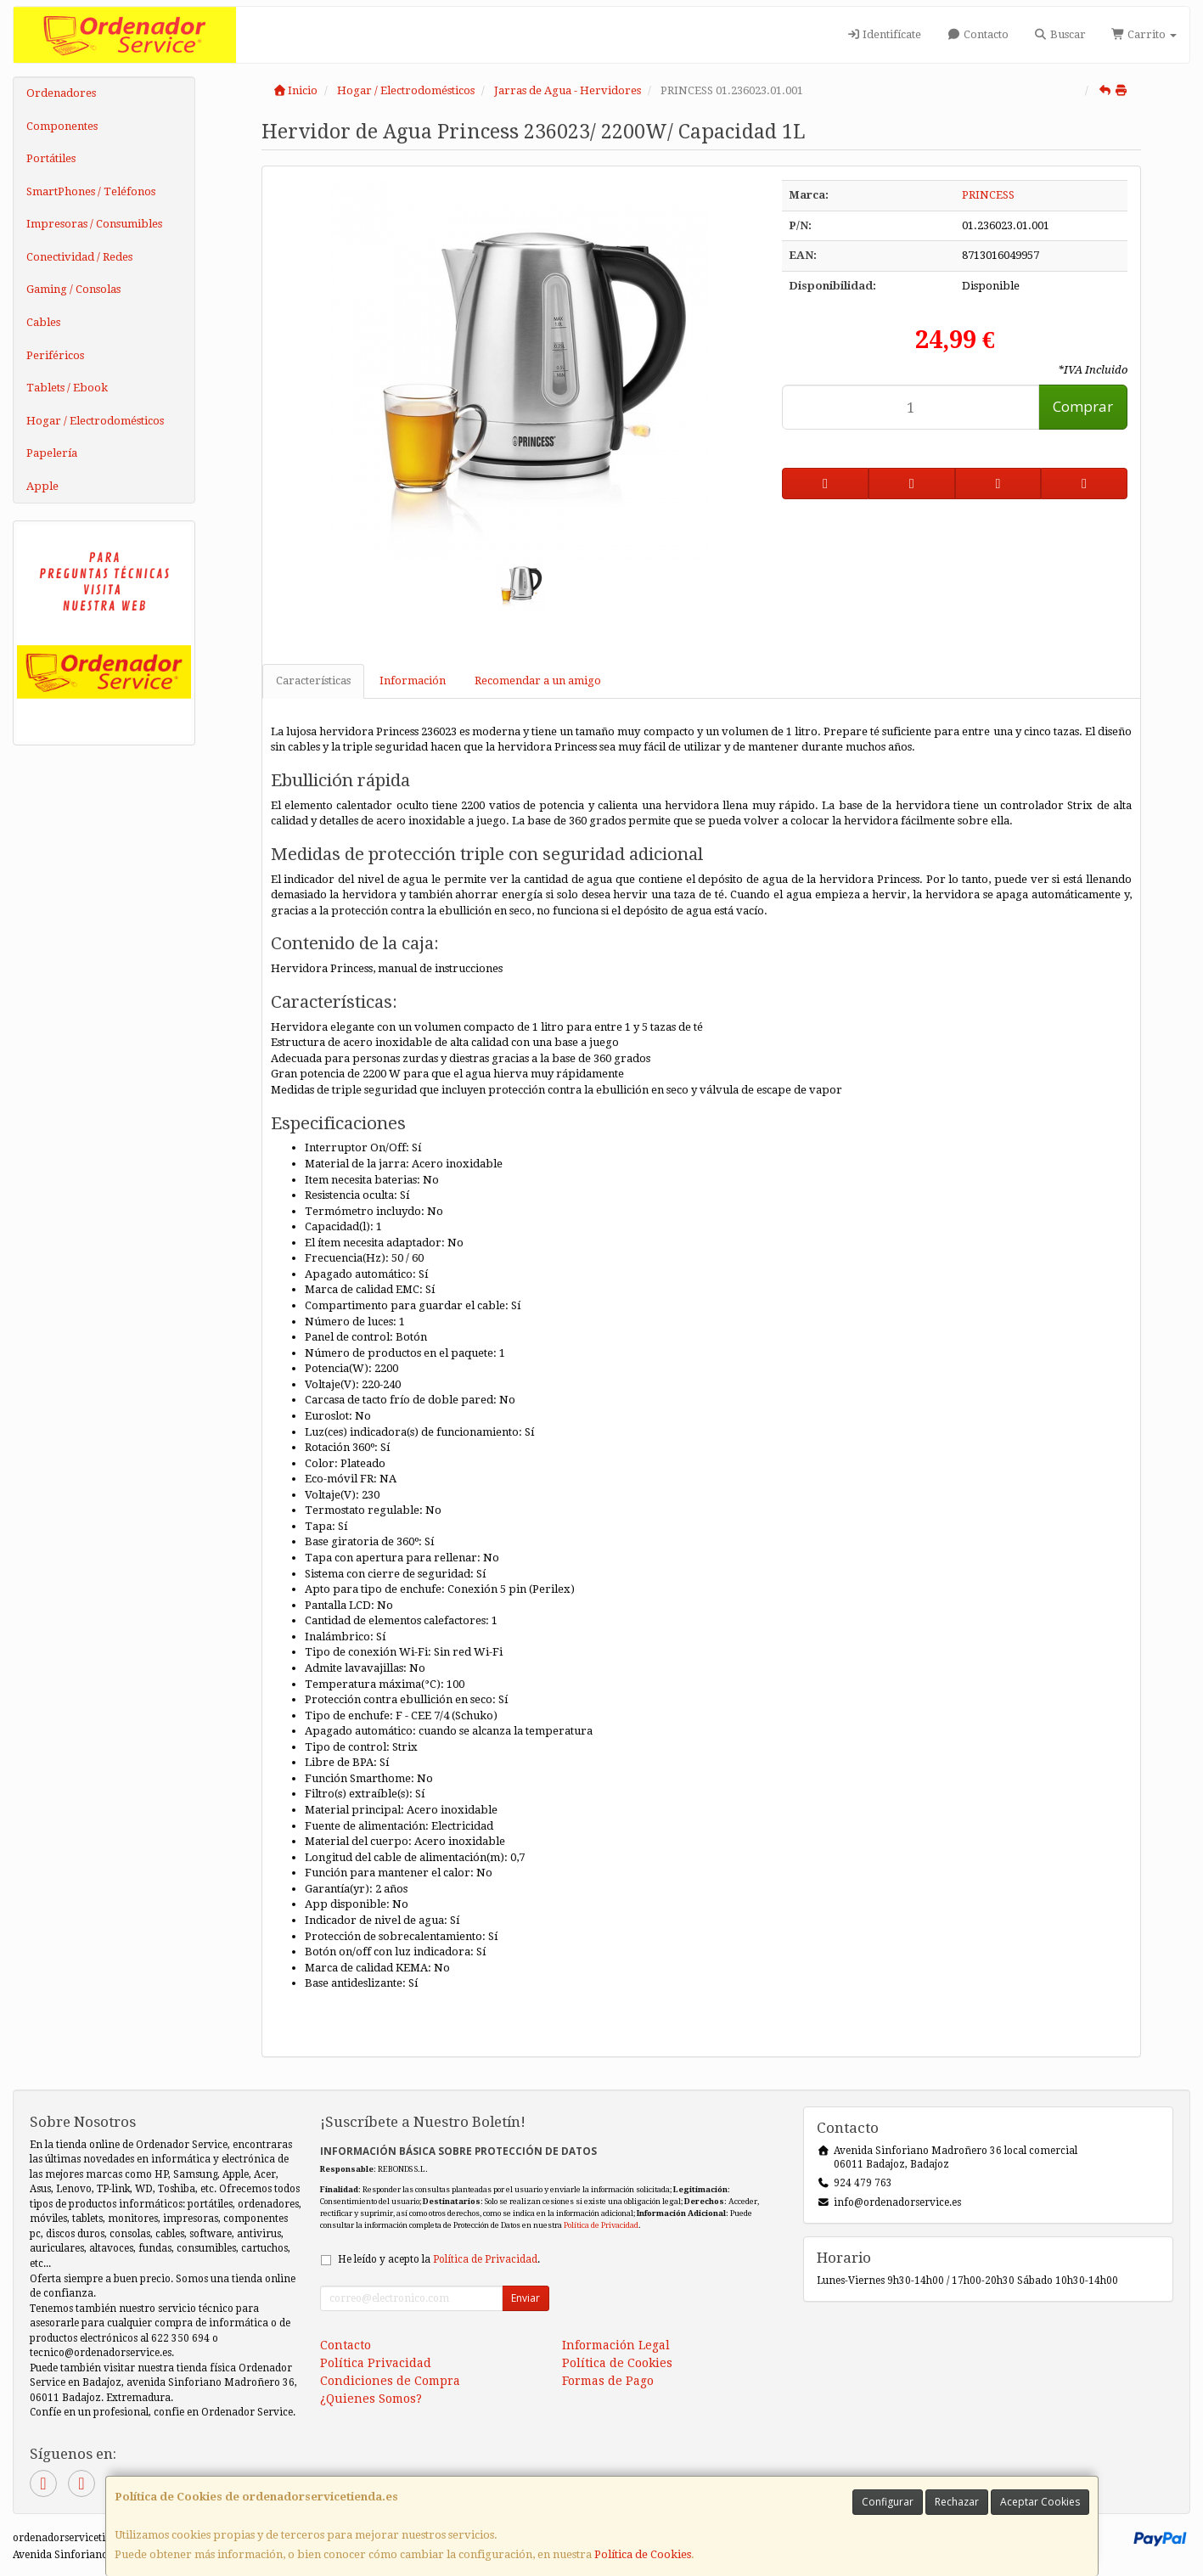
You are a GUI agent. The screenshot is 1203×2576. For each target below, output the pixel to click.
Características (313, 680)
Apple (42, 486)
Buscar (1060, 34)
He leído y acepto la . (439, 2259)
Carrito (1144, 34)
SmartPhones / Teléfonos (90, 191)
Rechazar (957, 2501)
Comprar (1083, 406)
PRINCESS (988, 194)
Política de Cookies (642, 2554)
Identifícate (883, 34)
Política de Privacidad (601, 2225)
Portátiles (51, 158)
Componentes (62, 126)
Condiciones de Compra (390, 2381)
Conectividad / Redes (79, 256)
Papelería (51, 453)
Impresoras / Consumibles (94, 223)
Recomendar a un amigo (538, 680)
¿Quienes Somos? (371, 2398)
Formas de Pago (608, 2381)
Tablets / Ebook (67, 387)
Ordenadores (61, 93)
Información (412, 680)
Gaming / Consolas (73, 289)
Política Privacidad (375, 2363)
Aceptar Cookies (1040, 2501)
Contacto (977, 34)
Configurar (887, 2501)
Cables (43, 322)
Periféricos (55, 355)
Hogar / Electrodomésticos (95, 420)
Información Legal (616, 2345)
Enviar (525, 2298)
